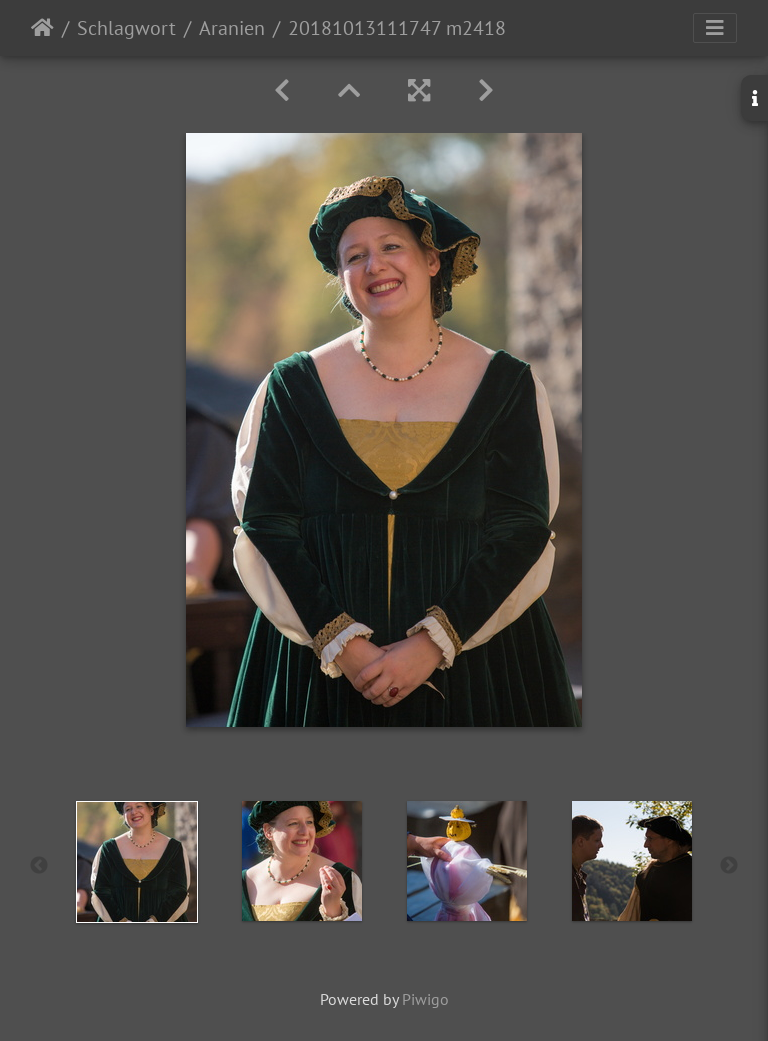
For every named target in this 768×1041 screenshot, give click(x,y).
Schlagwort (126, 28)
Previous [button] (39, 866)
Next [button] (729, 866)
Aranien (232, 28)
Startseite (42, 28)
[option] (136, 862)
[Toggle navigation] (715, 28)
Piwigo (425, 999)
